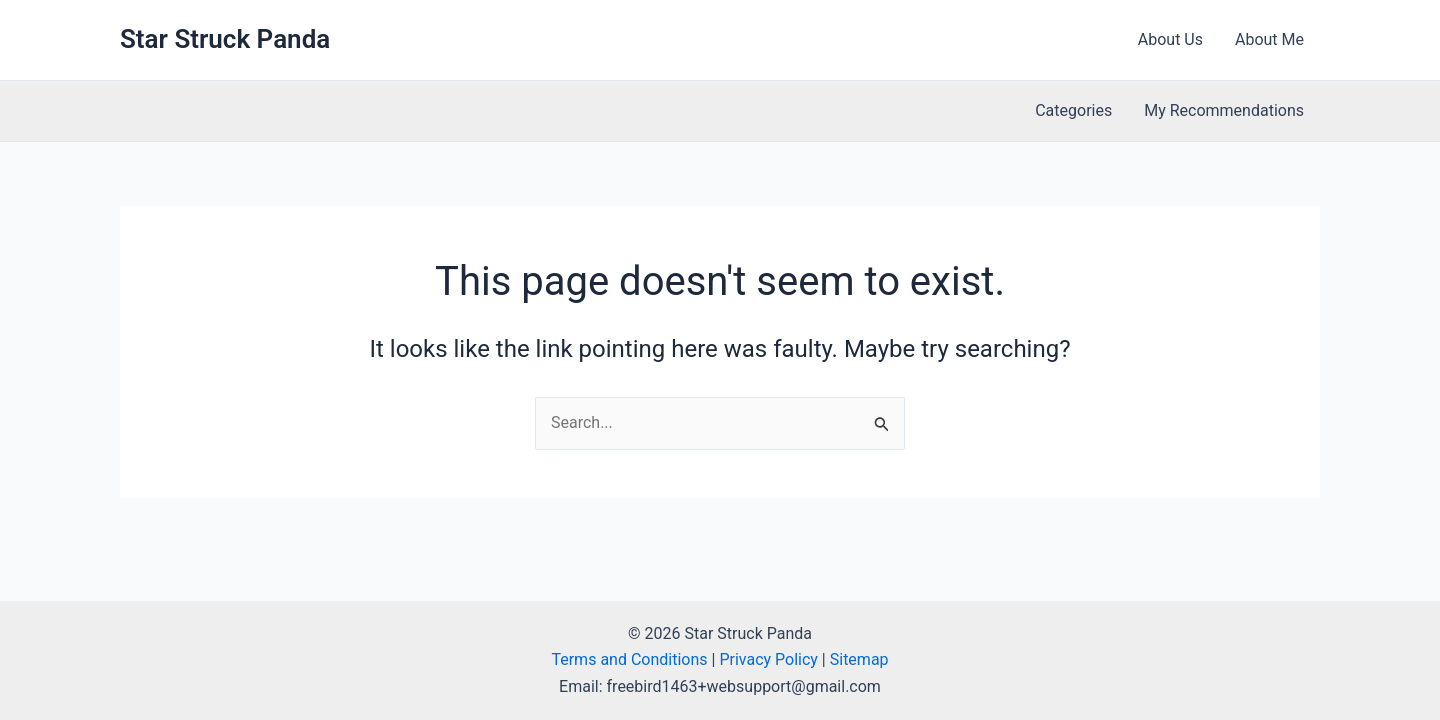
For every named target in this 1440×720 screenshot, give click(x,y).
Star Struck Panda (225, 39)
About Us (1170, 39)
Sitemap (859, 659)
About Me (1269, 39)
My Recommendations (1224, 110)
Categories (1073, 110)
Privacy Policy (768, 659)
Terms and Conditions (629, 659)
